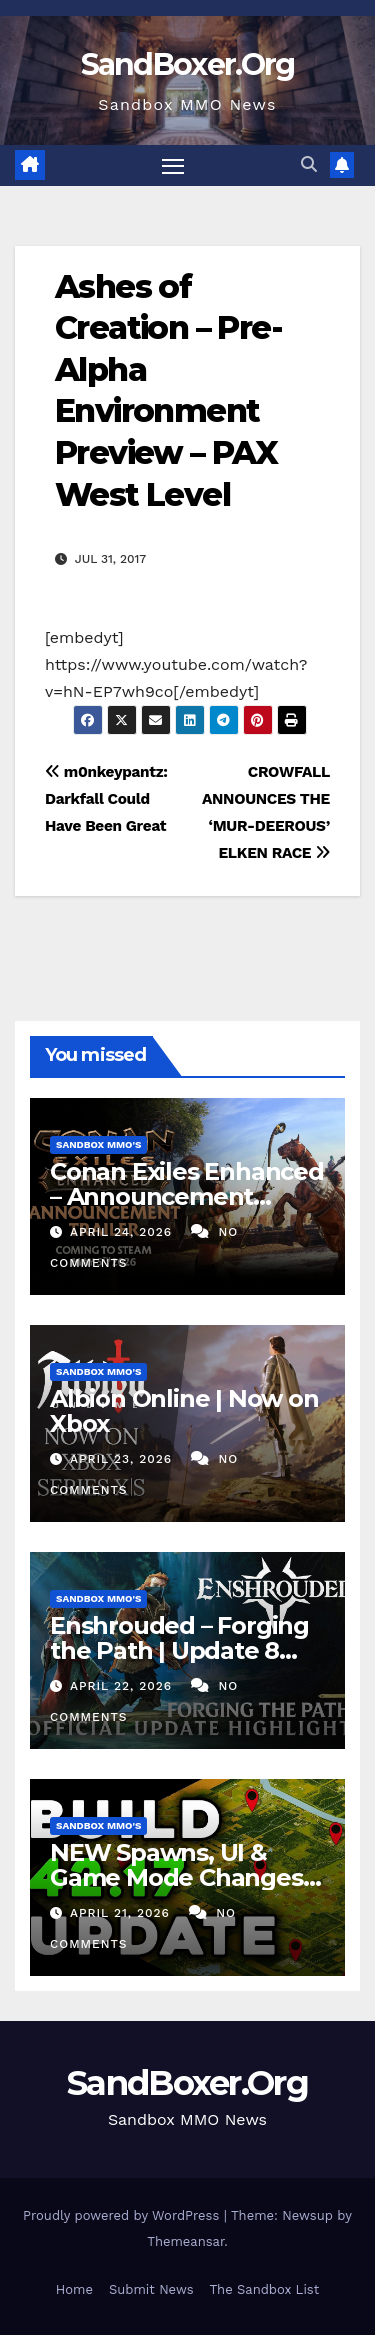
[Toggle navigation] (173, 166)
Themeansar (185, 2241)
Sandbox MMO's (98, 1144)
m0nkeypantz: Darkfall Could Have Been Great (106, 799)
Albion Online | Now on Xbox (184, 1411)
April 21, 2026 (122, 1913)
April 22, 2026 (123, 1686)
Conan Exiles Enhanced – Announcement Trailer (187, 1196)
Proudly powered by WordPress (123, 2215)
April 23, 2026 (123, 1459)
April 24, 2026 (123, 1232)
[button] (309, 164)
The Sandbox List (265, 2289)
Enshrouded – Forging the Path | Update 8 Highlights (179, 1650)
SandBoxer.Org (188, 64)
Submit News (151, 2289)
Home (74, 2289)
